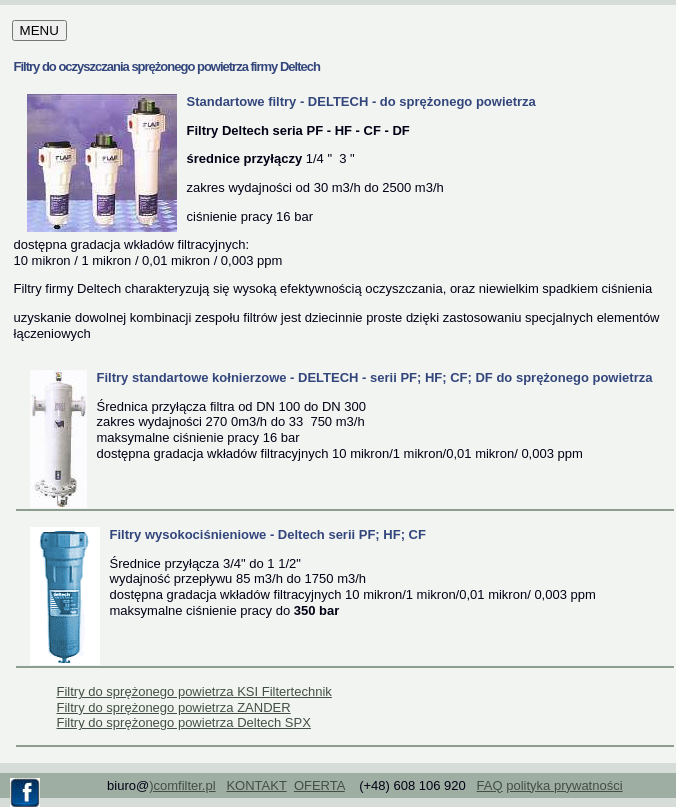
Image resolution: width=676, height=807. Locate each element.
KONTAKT (256, 785)
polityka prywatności (564, 785)
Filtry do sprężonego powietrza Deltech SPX (184, 722)
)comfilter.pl (182, 785)
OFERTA (319, 785)
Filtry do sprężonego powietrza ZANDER (174, 707)
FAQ (490, 785)
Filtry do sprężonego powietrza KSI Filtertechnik (194, 691)
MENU (39, 30)
